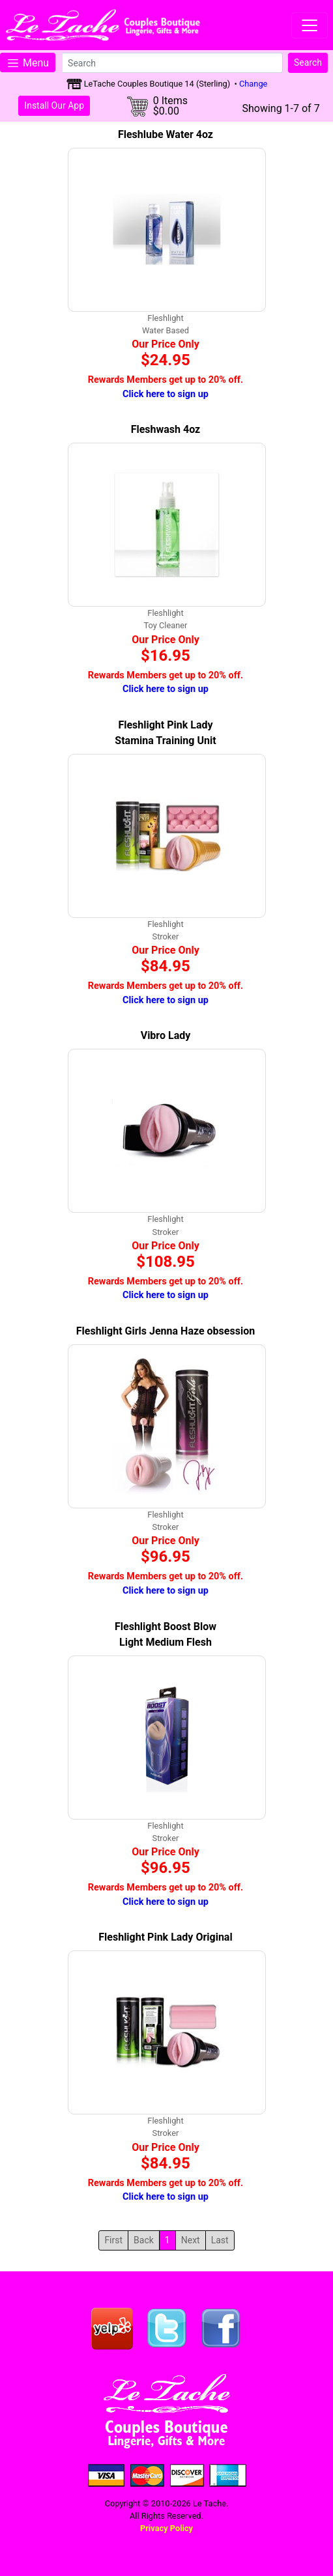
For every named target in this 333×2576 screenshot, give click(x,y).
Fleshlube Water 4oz (165, 134)
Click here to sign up (166, 394)
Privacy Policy (166, 2528)
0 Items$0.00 (170, 106)
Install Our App (54, 105)
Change (253, 84)
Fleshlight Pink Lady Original (165, 1937)
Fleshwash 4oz (166, 429)
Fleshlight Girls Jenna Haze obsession (165, 1331)
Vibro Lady (166, 1035)
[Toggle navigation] (309, 25)
